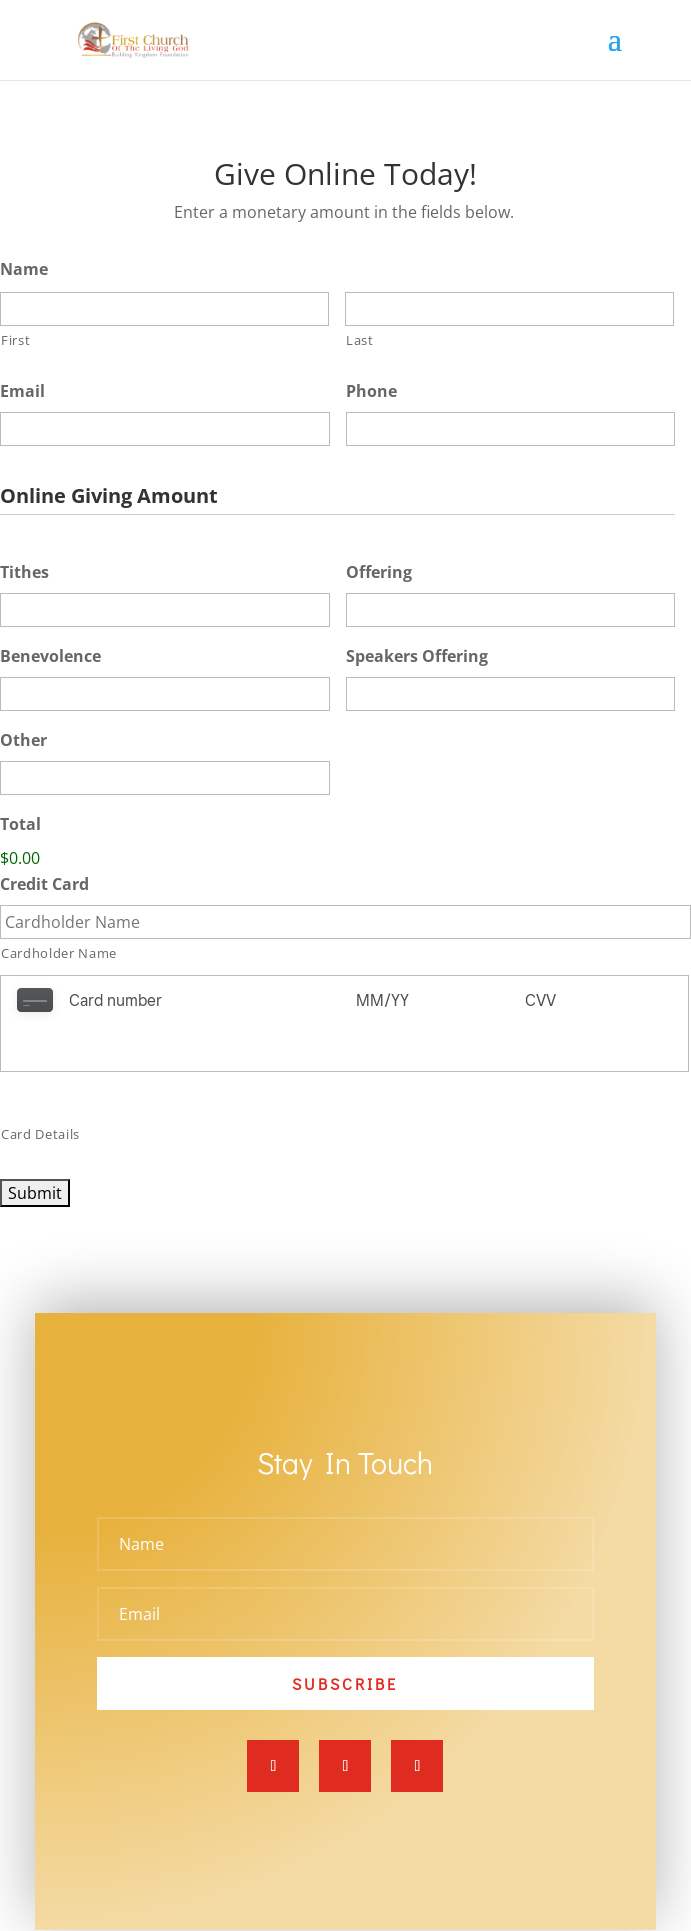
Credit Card (44, 884)
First (15, 340)
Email (22, 391)
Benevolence (50, 656)
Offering (379, 572)
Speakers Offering (417, 656)
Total (20, 824)
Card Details (40, 1085)
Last (360, 340)
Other (23, 740)
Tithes (24, 572)
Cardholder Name (59, 953)
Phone (371, 391)
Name (24, 269)
